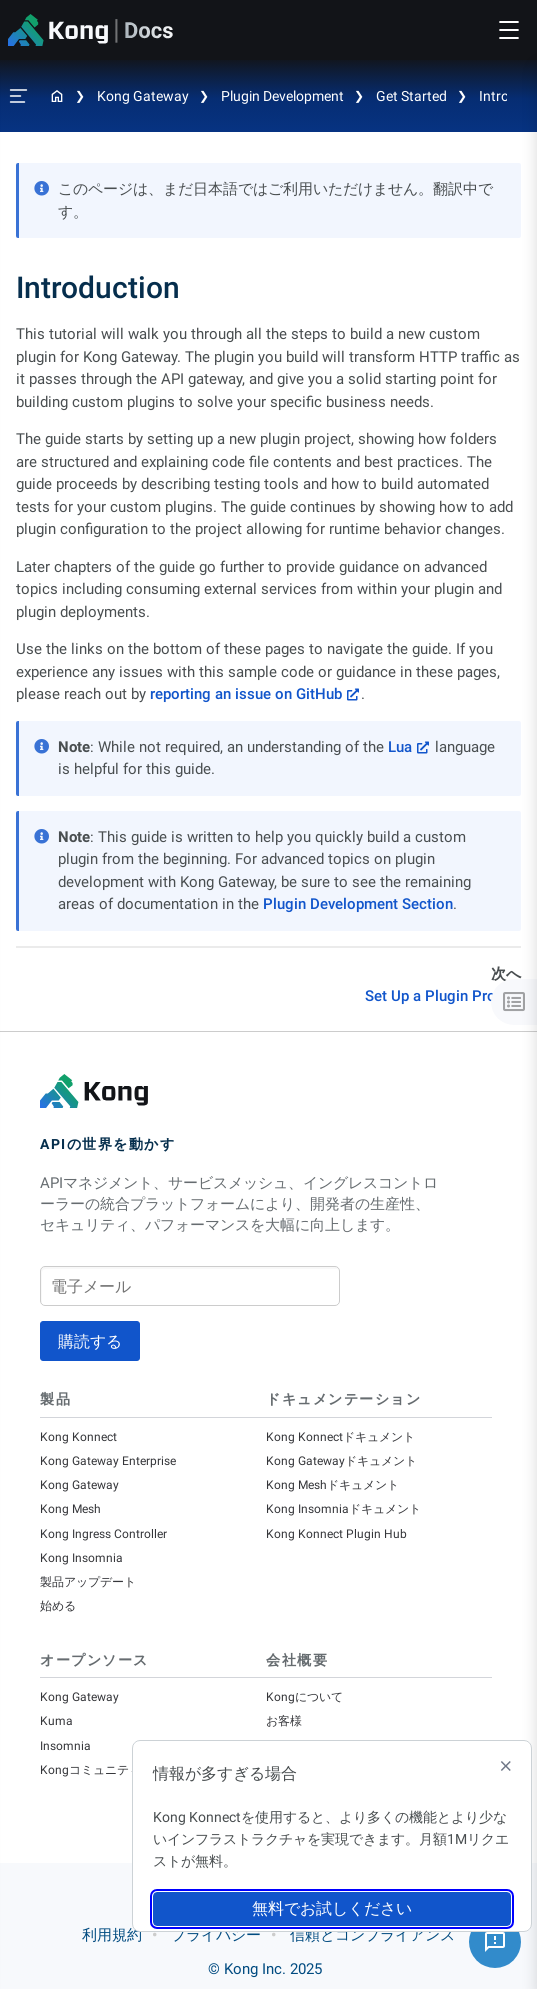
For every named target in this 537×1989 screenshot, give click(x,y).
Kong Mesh (70, 1509)
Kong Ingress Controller (103, 1534)
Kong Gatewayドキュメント (341, 1461)
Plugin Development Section (358, 904)
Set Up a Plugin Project (443, 996)
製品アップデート (88, 1582)
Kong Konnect (78, 1437)
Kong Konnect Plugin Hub (336, 1534)
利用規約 (112, 1935)
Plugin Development (282, 96)
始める (58, 1606)
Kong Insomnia (81, 1558)
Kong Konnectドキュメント (340, 1437)
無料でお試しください (332, 1908)
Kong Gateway (143, 96)
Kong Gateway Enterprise (108, 1461)
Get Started (411, 96)
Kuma (56, 1721)
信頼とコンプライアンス (372, 1935)
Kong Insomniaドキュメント (343, 1509)
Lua (400, 747)
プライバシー (216, 1935)
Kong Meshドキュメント (332, 1485)
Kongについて (304, 1697)
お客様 (284, 1721)
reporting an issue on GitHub (246, 694)
